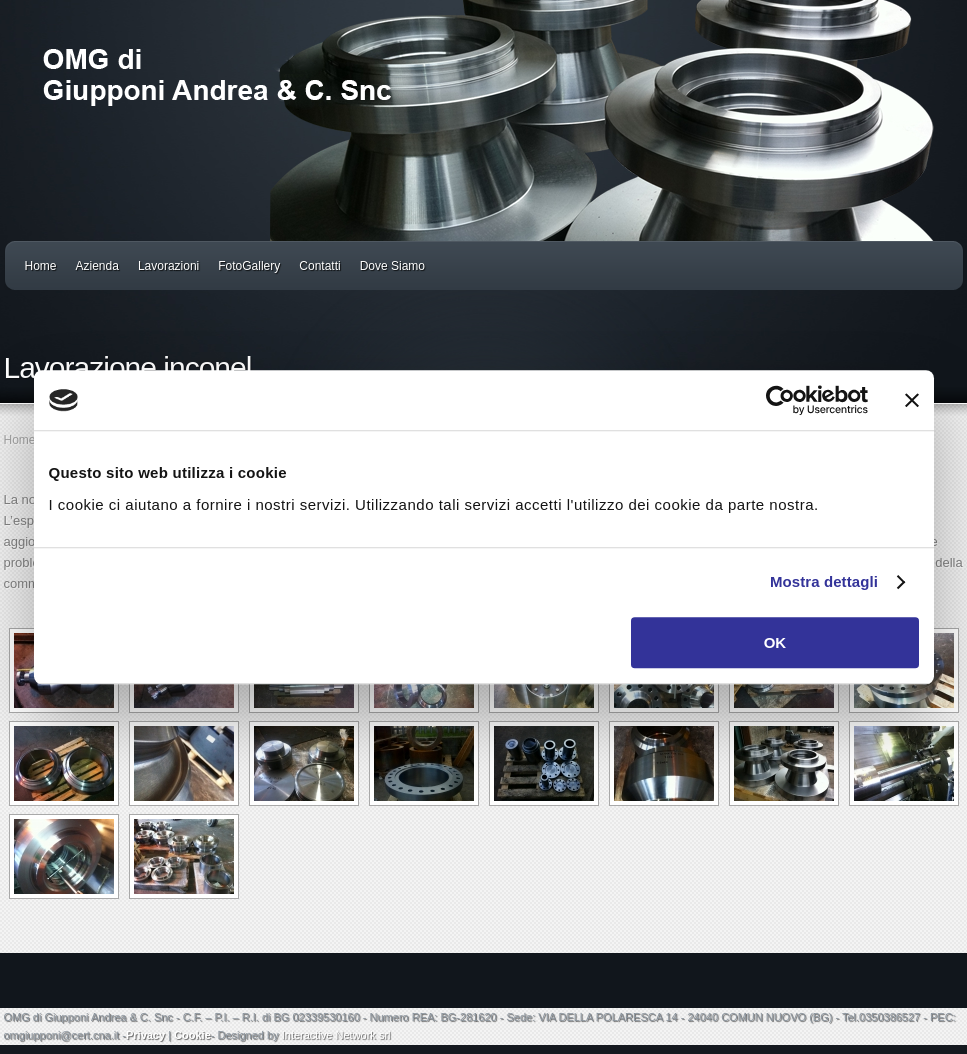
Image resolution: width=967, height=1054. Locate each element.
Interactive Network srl (336, 1035)
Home (41, 266)
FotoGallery (249, 266)
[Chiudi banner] (912, 400)
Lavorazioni (168, 266)
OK (775, 642)
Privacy (145, 1035)
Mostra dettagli (824, 581)
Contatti (319, 266)
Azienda (97, 266)
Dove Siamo (392, 266)
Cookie (192, 1035)
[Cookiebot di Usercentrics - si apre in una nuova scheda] (780, 400)
